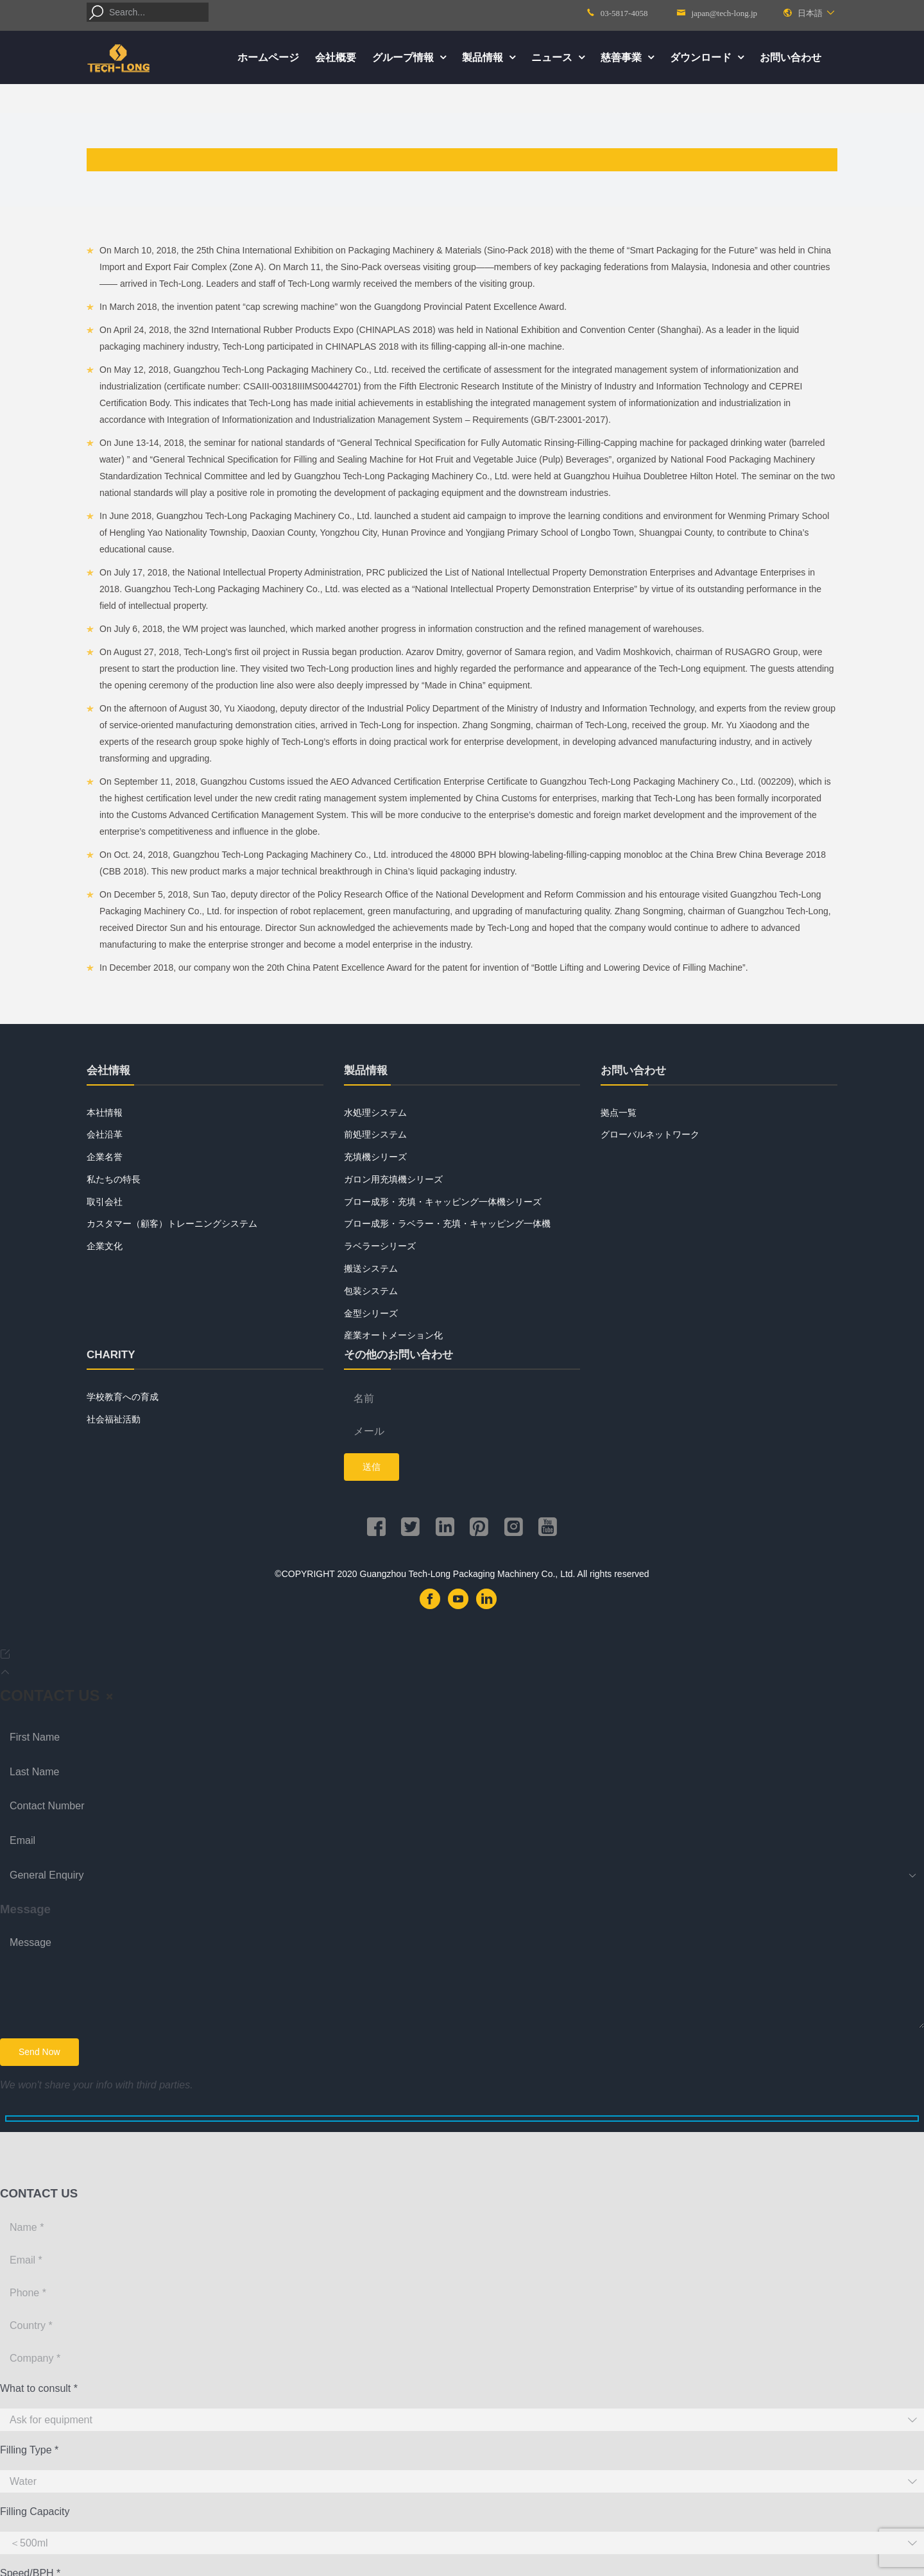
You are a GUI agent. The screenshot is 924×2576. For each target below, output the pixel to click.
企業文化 (105, 1246)
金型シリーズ (371, 1313)
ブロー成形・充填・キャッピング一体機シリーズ (443, 1202)
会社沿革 (105, 1134)
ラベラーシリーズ (380, 1246)
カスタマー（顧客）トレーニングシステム (172, 1223)
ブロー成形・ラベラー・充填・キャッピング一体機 (447, 1223)
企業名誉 (105, 1157)
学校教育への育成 (122, 1397)
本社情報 (105, 1112)
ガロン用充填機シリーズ (393, 1179)
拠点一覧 (619, 1112)
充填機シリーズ (375, 1157)
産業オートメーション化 (393, 1335)
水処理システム (375, 1112)
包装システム (371, 1291)
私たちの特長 (114, 1179)
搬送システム (371, 1268)
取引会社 (105, 1202)
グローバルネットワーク (650, 1134)
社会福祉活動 (114, 1419)
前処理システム (375, 1134)
